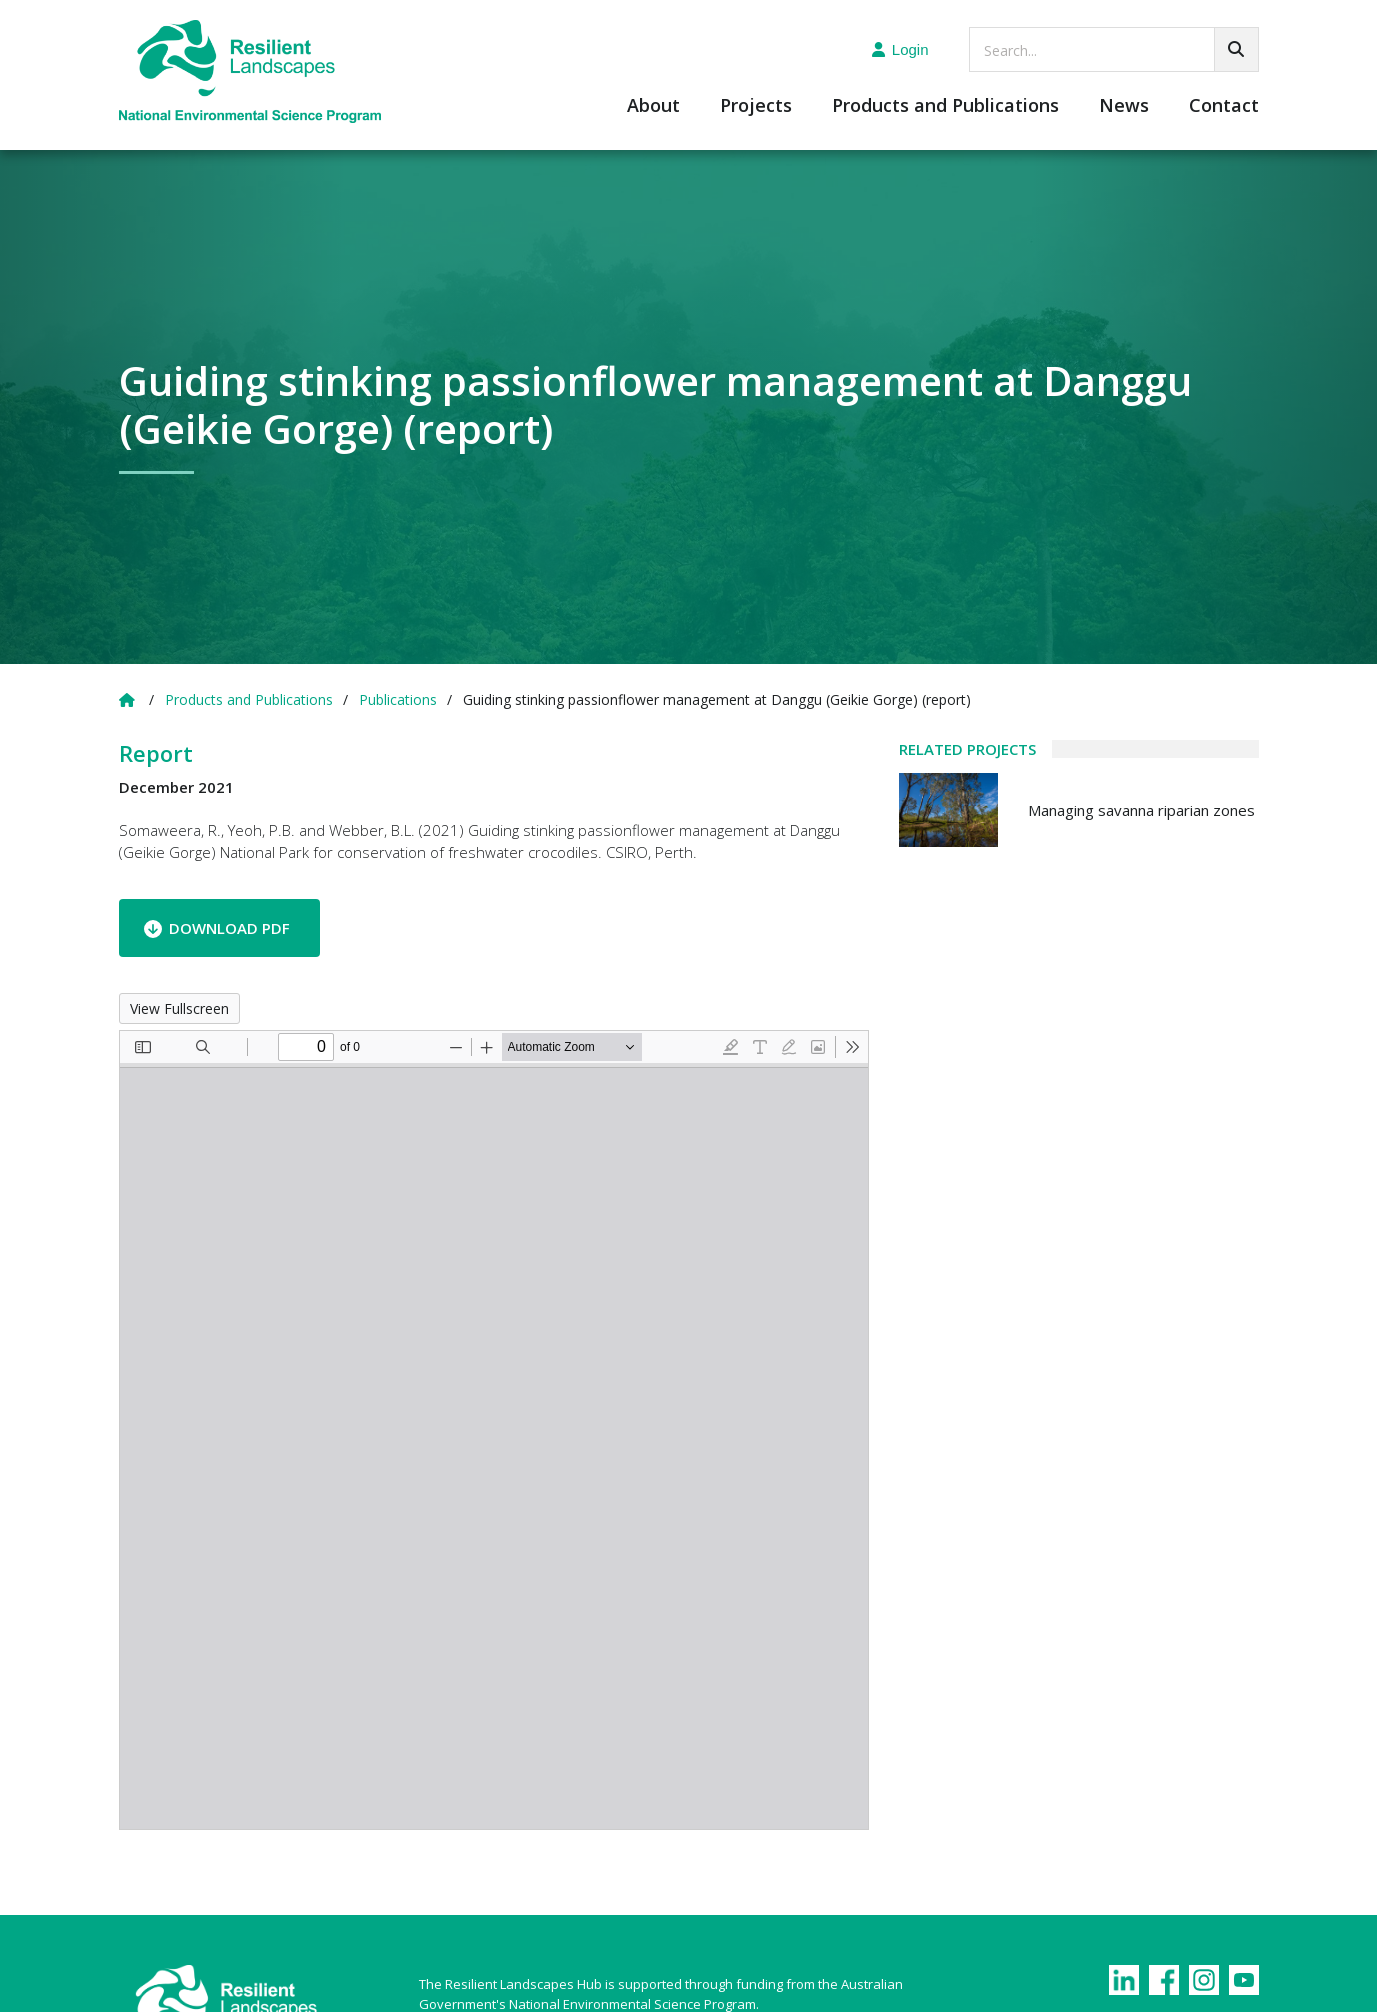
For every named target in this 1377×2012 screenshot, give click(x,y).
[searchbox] (1114, 49)
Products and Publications (945, 106)
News (1124, 106)
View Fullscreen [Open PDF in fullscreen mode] (179, 1008)
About (653, 106)
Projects (756, 106)
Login (900, 49)
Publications (398, 699)
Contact (1224, 106)
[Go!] (1236, 49)
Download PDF (229, 928)
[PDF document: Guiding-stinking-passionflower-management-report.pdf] (494, 1430)
